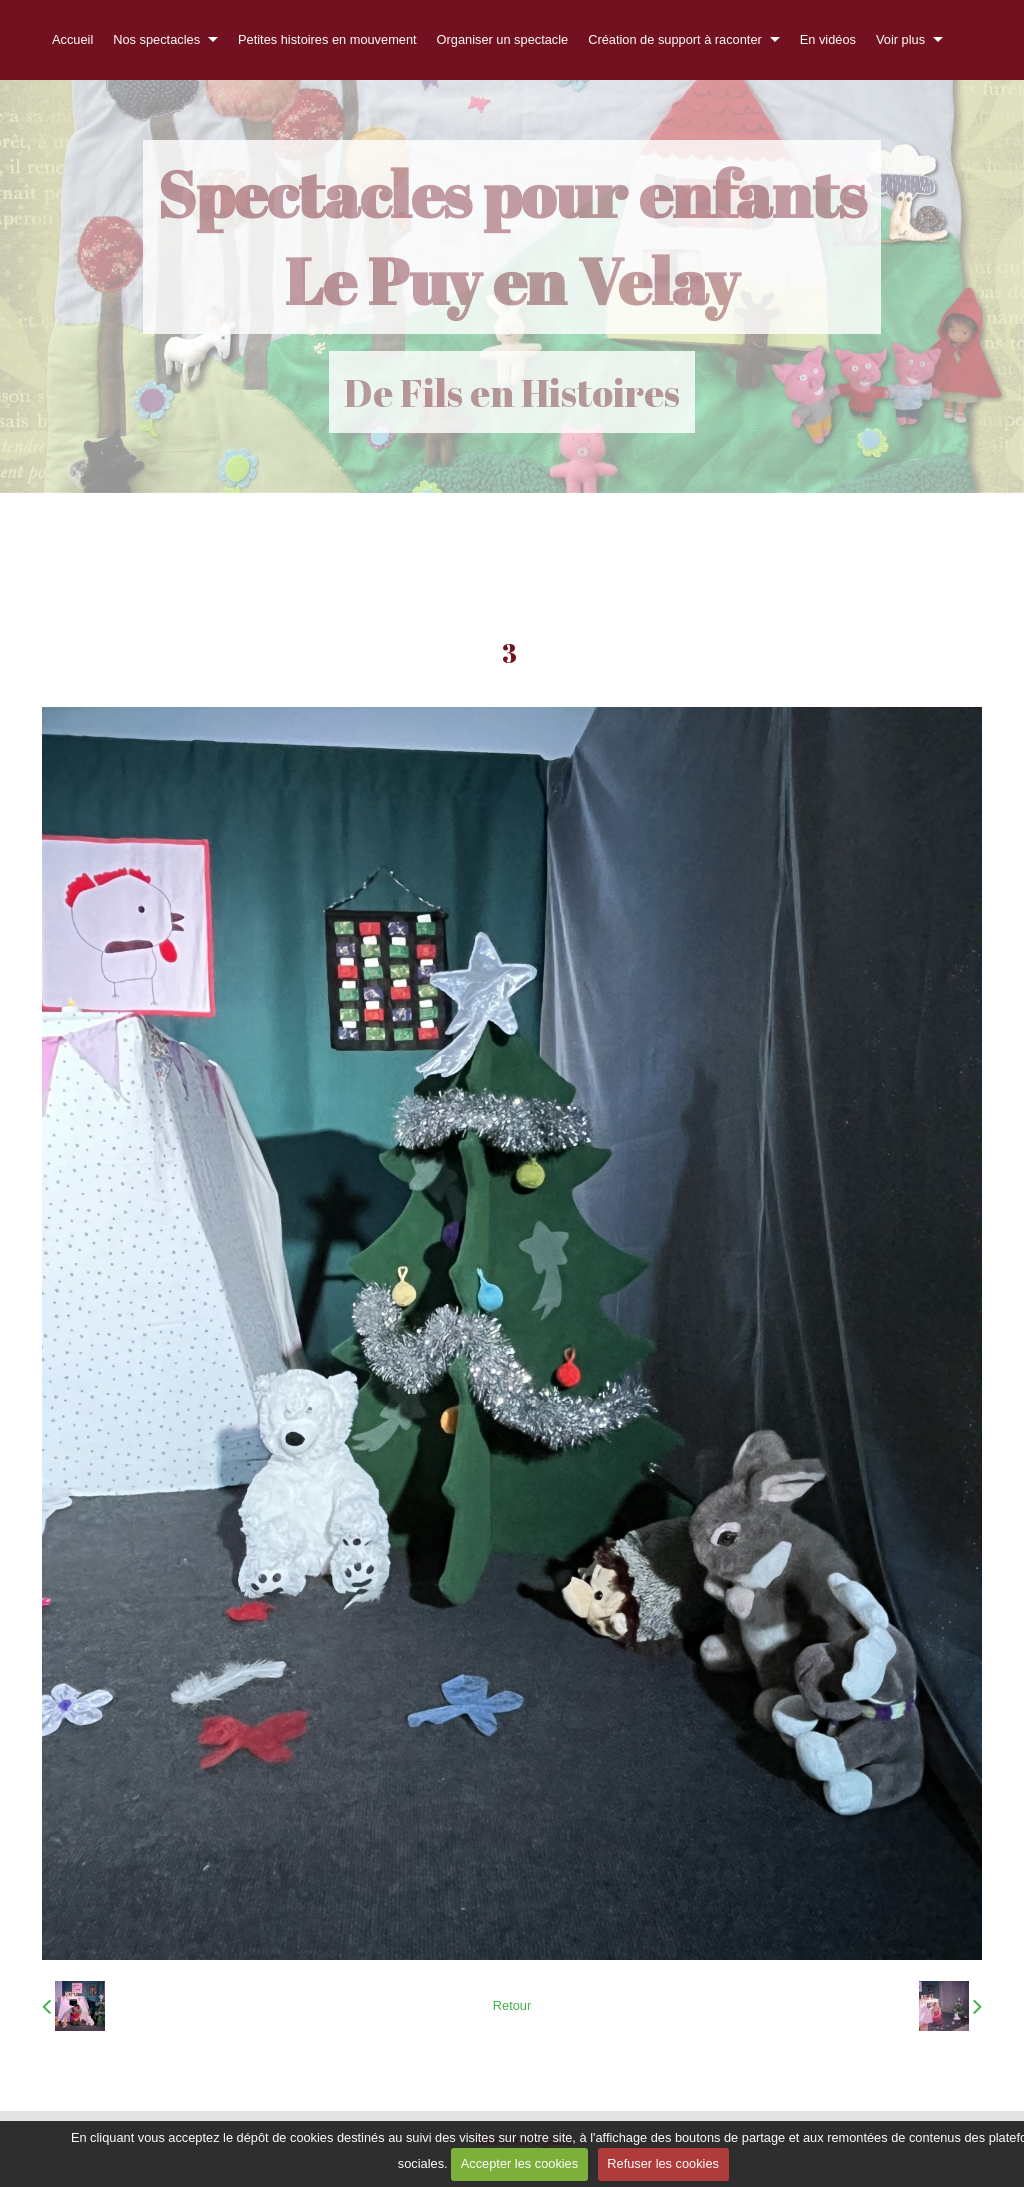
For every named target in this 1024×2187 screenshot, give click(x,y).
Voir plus (900, 39)
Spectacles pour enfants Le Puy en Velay (512, 237)
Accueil (72, 39)
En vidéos (828, 39)
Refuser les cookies (663, 2163)
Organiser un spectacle (503, 39)
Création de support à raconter (675, 39)
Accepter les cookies (519, 2163)
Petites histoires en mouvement (327, 39)
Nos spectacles (156, 39)
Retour (512, 2005)
